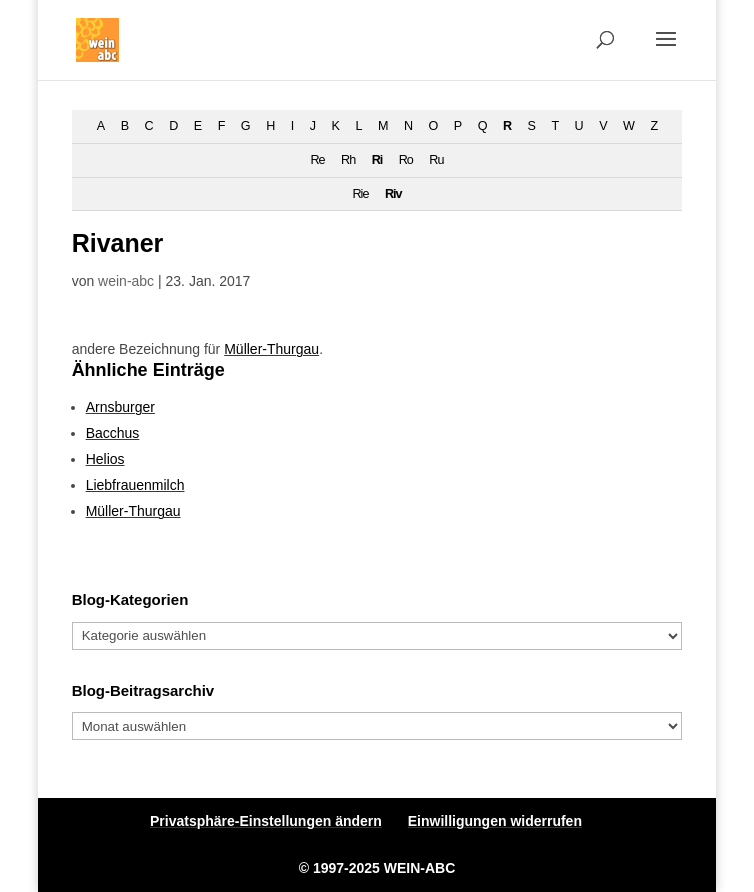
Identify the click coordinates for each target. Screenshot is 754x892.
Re (318, 160)
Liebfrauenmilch (135, 485)
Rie (360, 194)
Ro (406, 160)
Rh (348, 160)
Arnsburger (120, 407)
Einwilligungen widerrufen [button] (495, 821)
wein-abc (126, 281)
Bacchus (113, 433)
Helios (105, 459)
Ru (436, 160)
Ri (377, 160)
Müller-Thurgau (271, 349)
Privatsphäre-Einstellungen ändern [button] (266, 821)
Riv (393, 194)
